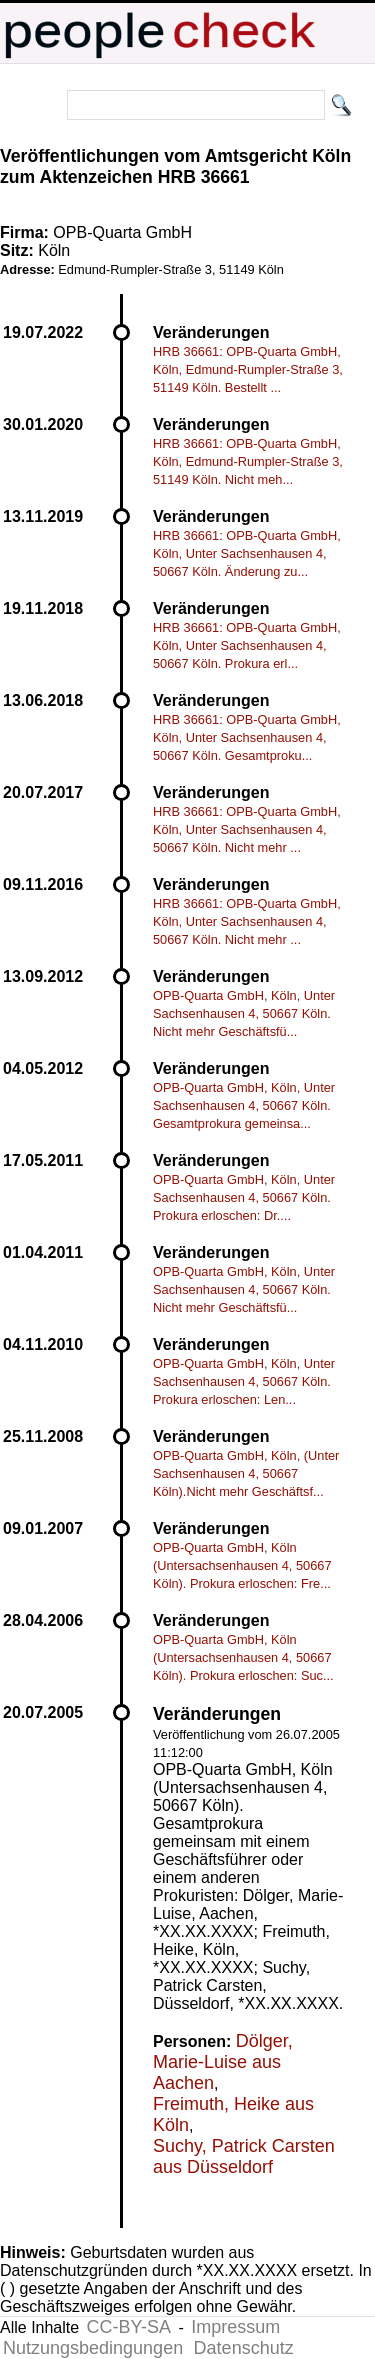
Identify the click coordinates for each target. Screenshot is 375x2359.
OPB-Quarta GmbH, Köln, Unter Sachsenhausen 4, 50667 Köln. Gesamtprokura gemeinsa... (244, 1105)
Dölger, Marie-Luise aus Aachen (223, 2062)
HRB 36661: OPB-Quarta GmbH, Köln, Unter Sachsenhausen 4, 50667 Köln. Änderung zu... (247, 553)
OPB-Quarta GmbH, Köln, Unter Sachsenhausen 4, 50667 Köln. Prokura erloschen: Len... (244, 1381)
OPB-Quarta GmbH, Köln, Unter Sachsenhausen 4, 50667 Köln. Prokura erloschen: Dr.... (244, 1197)
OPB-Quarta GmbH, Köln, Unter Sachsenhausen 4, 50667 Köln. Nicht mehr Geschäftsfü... (244, 1013)
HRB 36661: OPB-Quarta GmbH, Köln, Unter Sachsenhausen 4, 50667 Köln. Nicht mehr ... (247, 829)
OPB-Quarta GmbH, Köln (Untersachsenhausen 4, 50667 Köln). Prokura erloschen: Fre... (242, 1565)
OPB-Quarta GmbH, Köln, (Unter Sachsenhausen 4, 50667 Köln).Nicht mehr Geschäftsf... (246, 1473)
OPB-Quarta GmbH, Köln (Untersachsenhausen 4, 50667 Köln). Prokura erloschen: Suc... (243, 1657)
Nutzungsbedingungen (93, 2348)
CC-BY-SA (129, 2327)
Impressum (235, 2327)
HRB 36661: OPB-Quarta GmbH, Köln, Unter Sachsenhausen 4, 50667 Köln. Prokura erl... (247, 645)
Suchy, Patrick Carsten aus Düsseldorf (244, 2156)
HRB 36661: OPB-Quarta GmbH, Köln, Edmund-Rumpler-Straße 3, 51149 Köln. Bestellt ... (248, 369)
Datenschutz (244, 2348)
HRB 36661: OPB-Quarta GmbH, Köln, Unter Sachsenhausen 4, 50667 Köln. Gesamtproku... (247, 737)
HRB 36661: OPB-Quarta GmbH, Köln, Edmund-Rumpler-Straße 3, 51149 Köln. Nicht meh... (248, 461)
